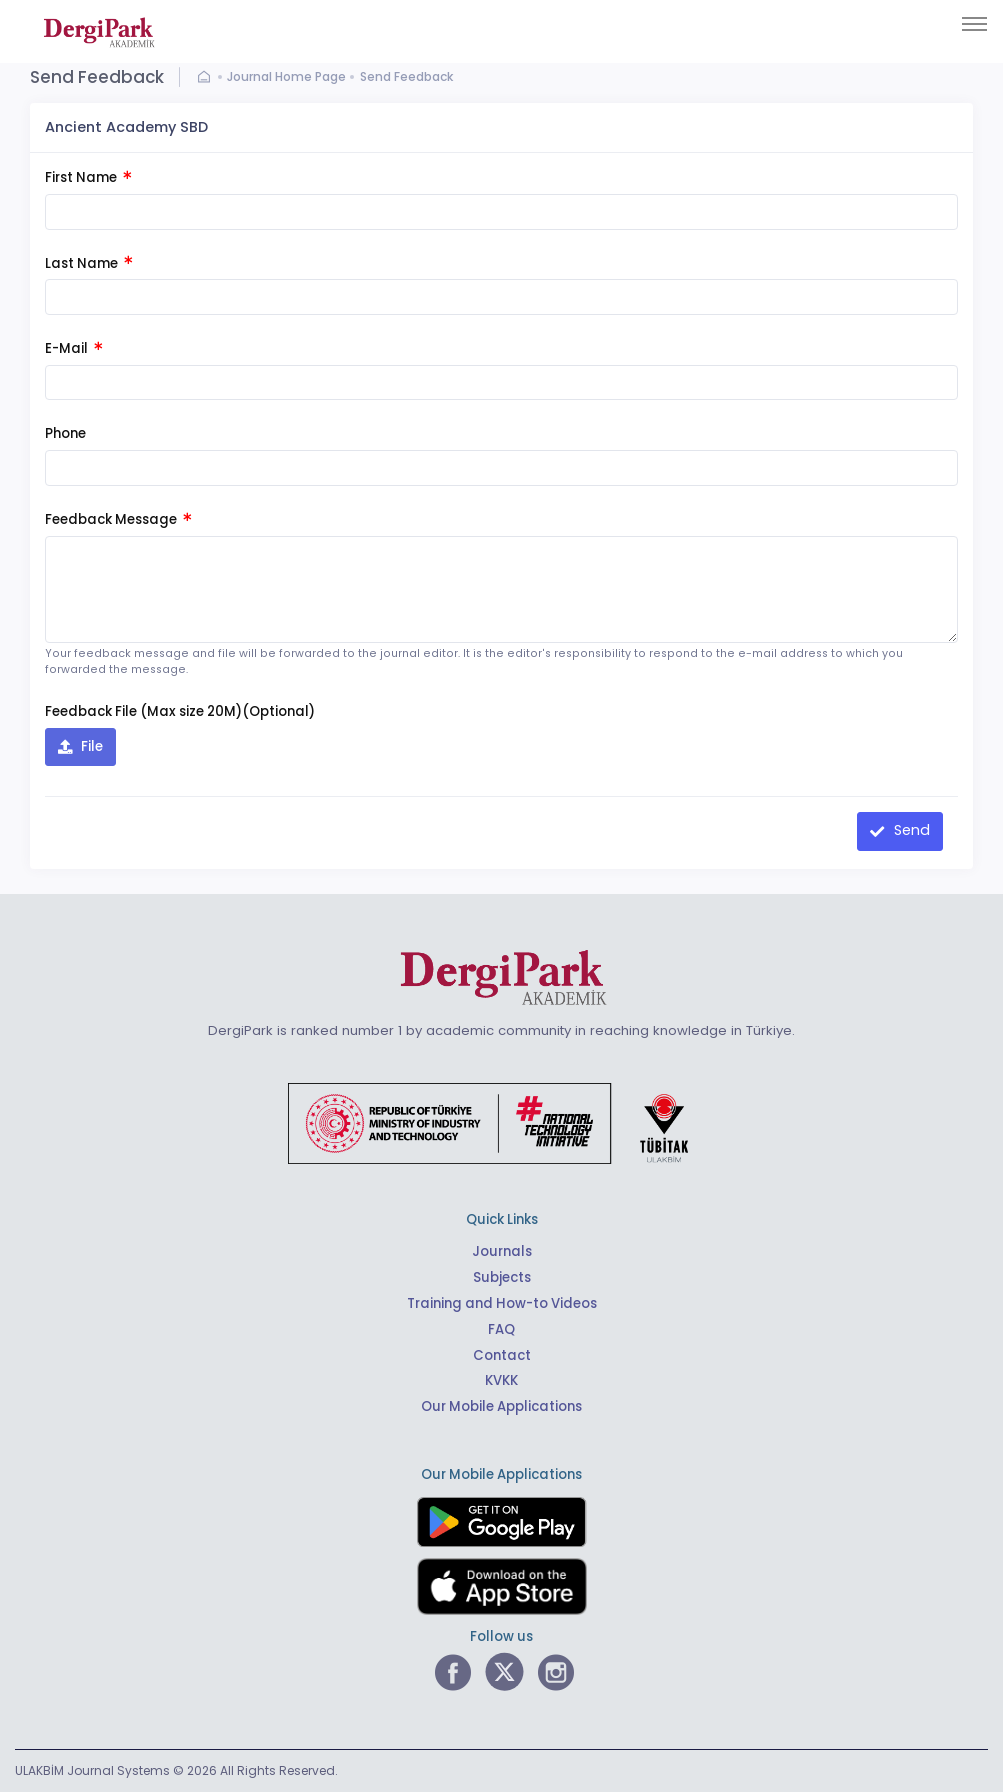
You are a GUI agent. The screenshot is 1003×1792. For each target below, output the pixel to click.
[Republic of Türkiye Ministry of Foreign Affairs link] (501, 1121)
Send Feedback (406, 76)
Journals (502, 1251)
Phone (65, 433)
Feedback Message (118, 519)
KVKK (501, 1380)
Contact (502, 1355)
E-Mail (73, 348)
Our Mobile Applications (501, 1406)
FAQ (501, 1329)
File (90, 746)
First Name (88, 177)
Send (910, 830)
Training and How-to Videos (502, 1303)
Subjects (502, 1277)
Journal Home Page (286, 76)
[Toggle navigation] (974, 24)
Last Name (88, 263)
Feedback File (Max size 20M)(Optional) (180, 711)
